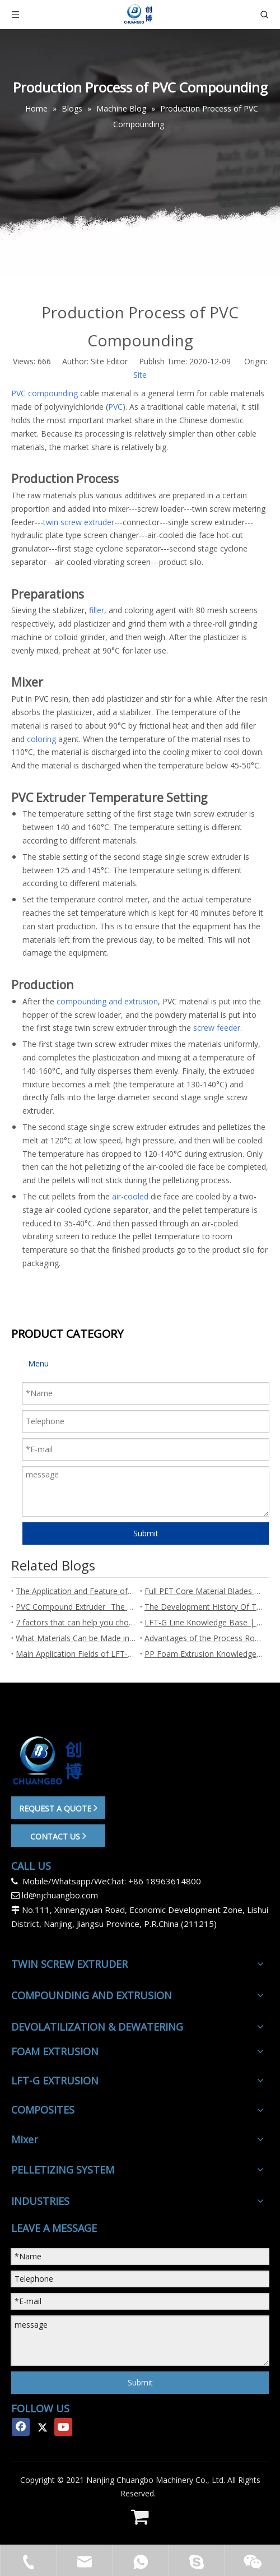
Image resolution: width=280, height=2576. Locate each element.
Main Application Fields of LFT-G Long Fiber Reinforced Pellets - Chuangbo (76, 1653)
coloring (41, 739)
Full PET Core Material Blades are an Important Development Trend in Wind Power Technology (204, 1591)
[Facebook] (21, 2427)
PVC (115, 406)
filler (96, 610)
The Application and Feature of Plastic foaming (76, 1591)
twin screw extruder (78, 522)
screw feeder (216, 1027)
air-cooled (130, 1196)
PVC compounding (44, 393)
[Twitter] (42, 2427)
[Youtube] (63, 2427)
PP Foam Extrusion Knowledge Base (204, 1653)
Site (140, 374)
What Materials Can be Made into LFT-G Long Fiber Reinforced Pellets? (76, 1638)
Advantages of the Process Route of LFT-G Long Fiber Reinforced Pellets (204, 1638)
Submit (145, 1533)
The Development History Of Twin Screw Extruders (204, 1606)
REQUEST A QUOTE (58, 1807)
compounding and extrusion (107, 1001)
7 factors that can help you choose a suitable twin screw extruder (76, 1622)
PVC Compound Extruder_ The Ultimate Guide (76, 1606)
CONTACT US (58, 1835)
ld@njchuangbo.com (60, 1895)
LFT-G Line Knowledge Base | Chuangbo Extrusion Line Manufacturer (204, 1622)
